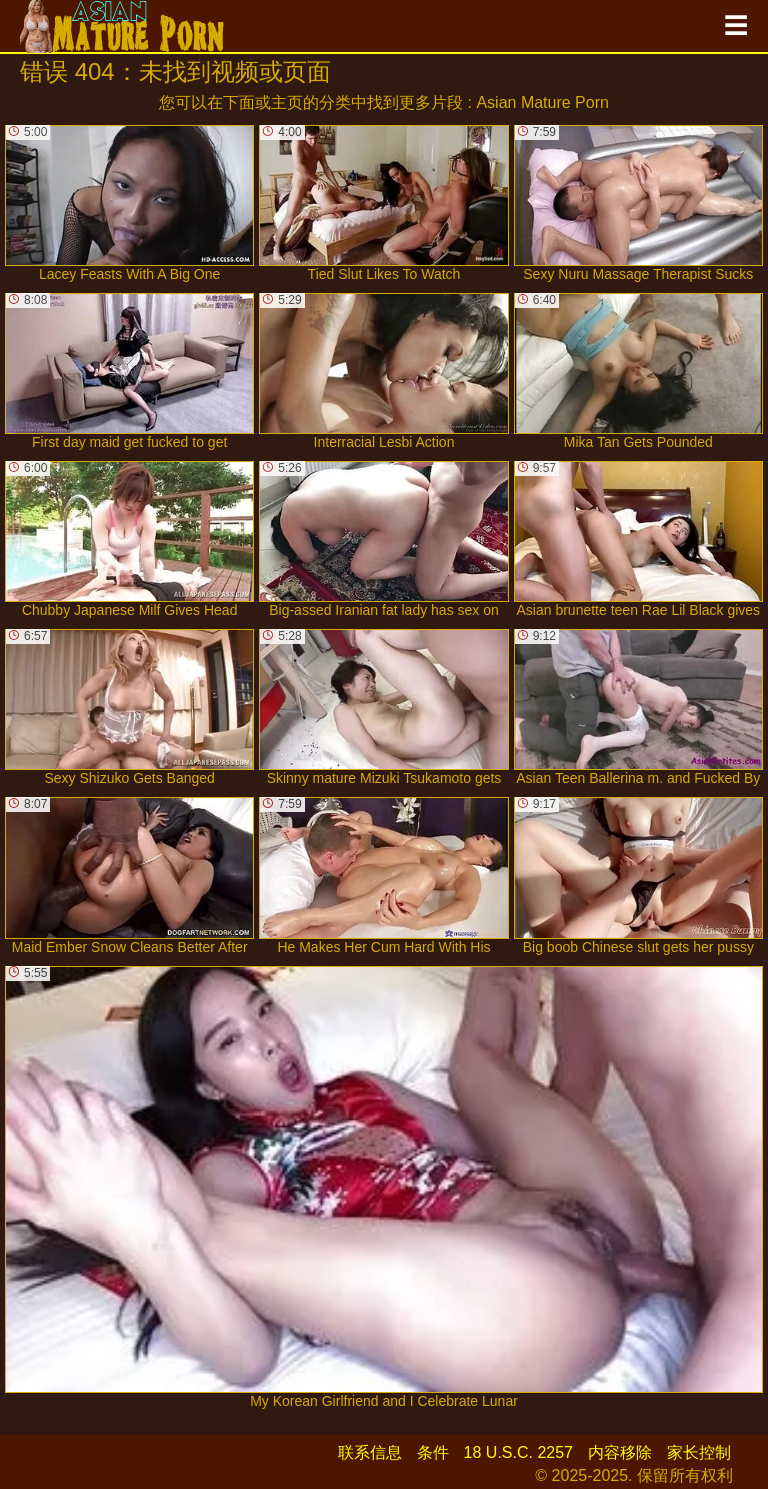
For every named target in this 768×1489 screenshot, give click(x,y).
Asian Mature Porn (542, 102)
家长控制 (699, 1452)
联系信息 (370, 1452)
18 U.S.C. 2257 (518, 1452)
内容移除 (620, 1452)
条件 (433, 1452)
